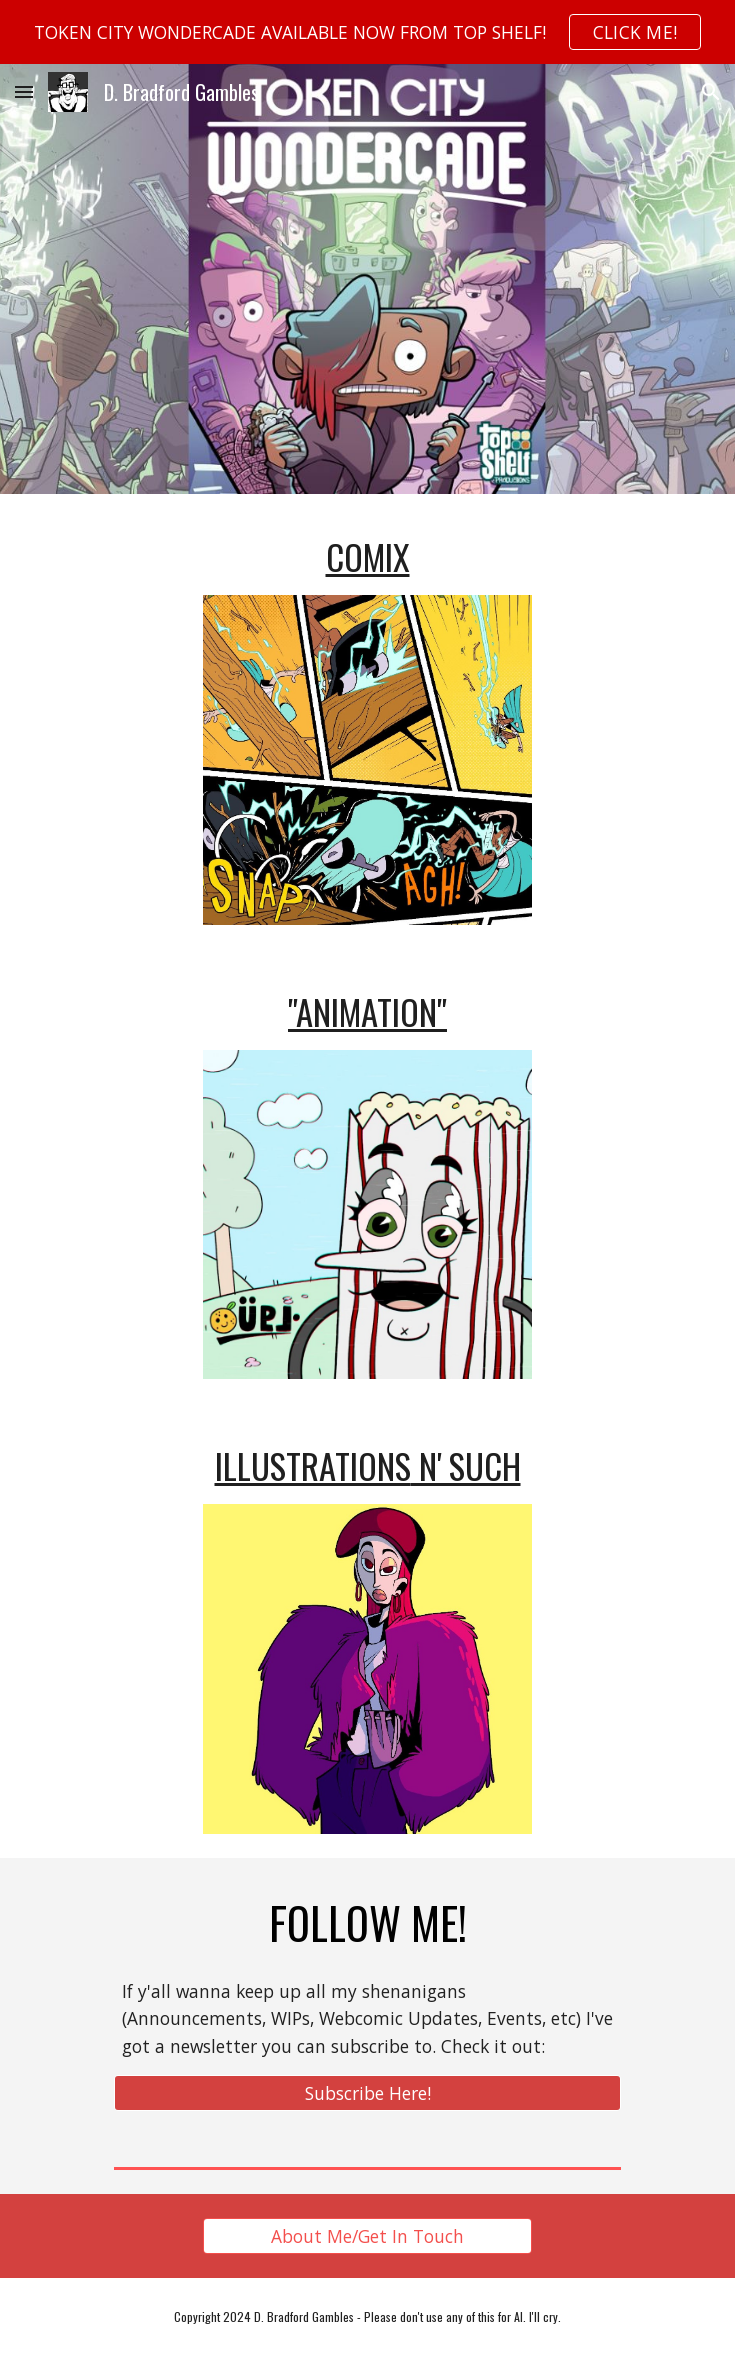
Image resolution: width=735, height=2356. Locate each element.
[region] (367, 32)
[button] (24, 91)
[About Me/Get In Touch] (367, 2236)
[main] (367, 556)
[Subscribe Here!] (367, 2093)
